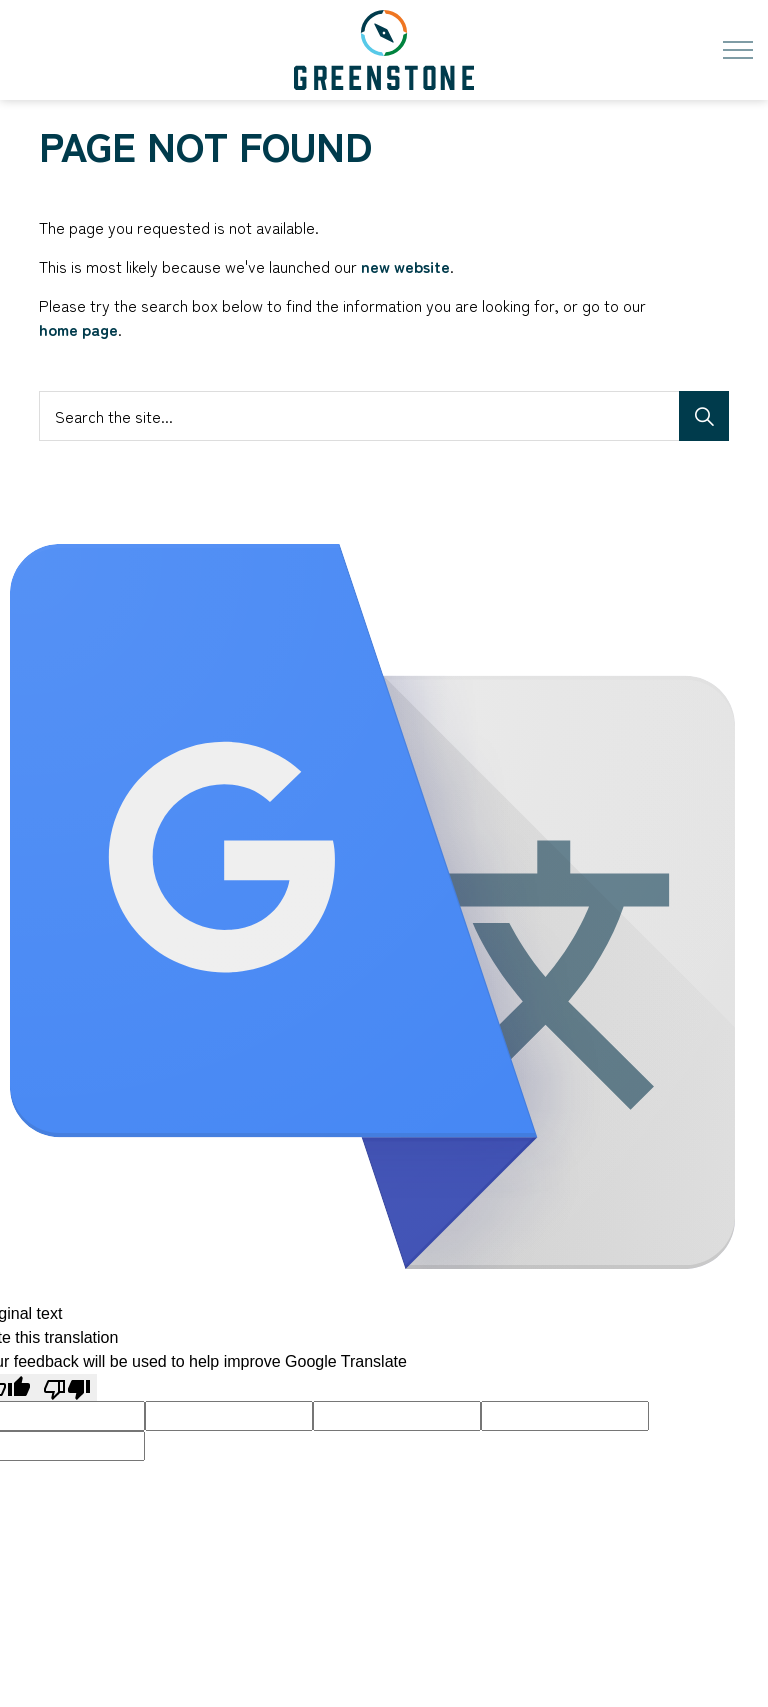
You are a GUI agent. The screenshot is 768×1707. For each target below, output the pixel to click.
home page (78, 329)
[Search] (704, 416)
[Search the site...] (384, 416)
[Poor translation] (67, 1387)
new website (405, 266)
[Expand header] (738, 50)
